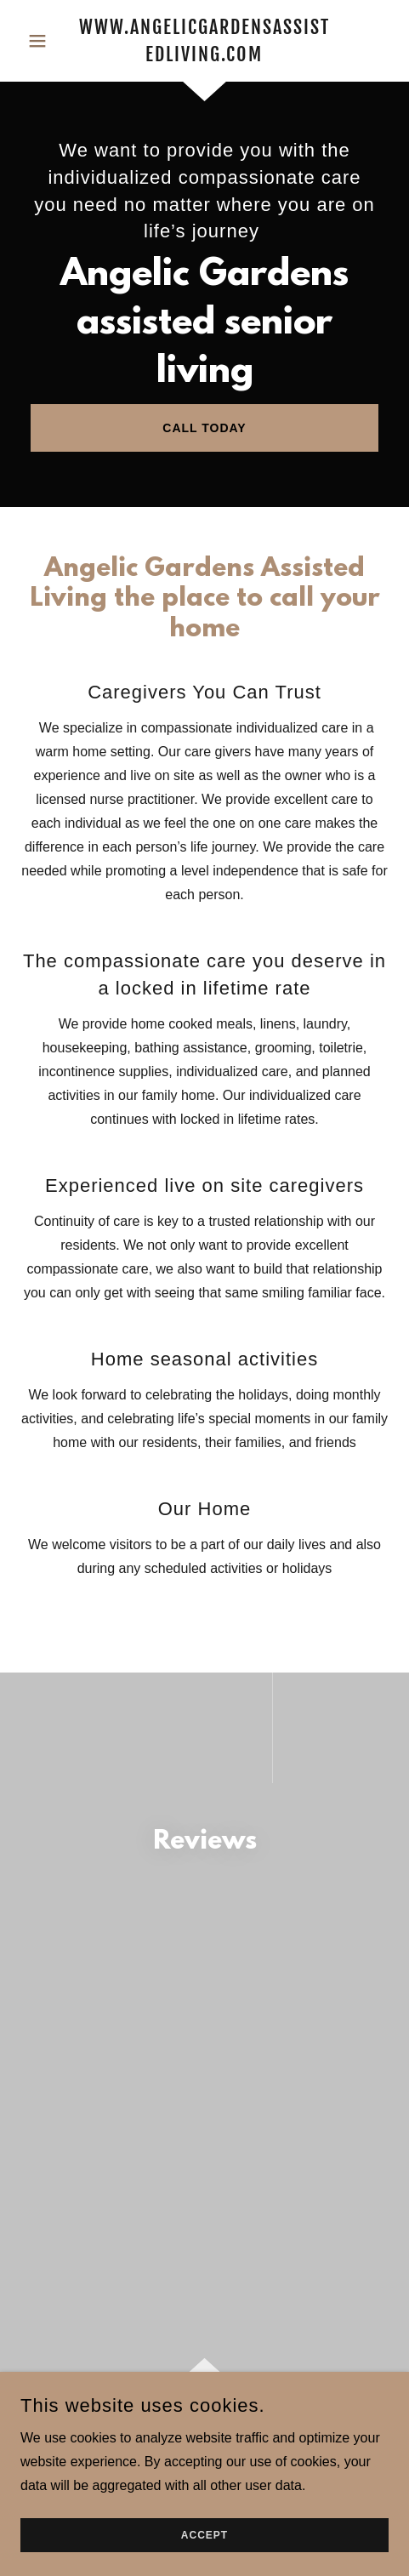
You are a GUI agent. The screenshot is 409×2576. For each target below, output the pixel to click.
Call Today (204, 428)
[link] (204, 41)
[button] (48, 41)
